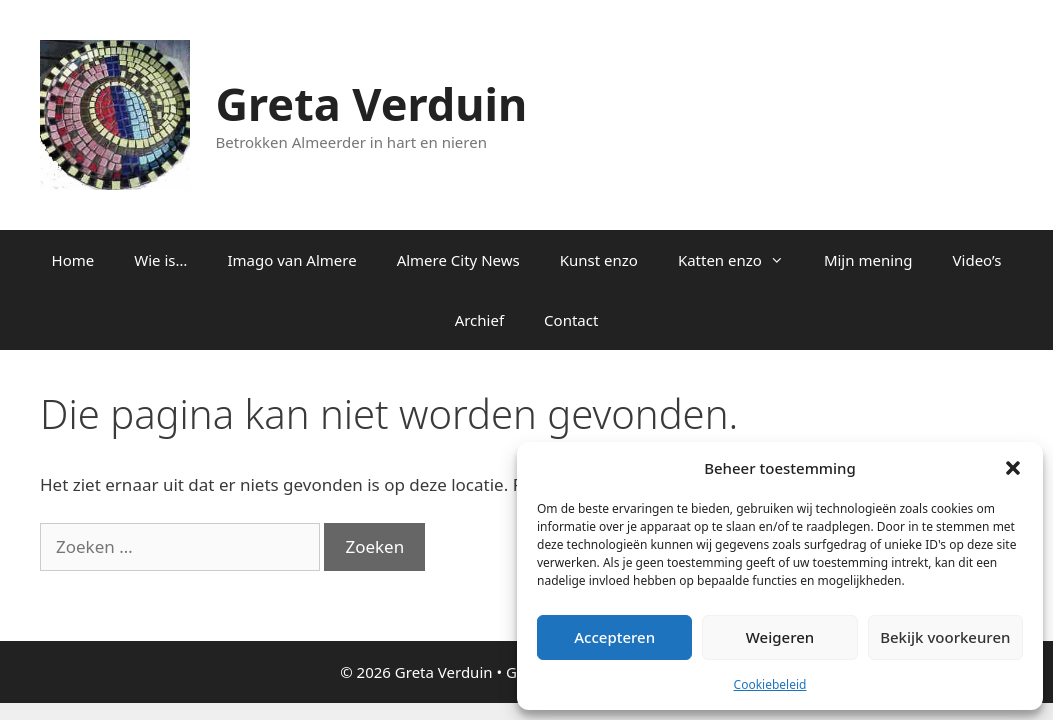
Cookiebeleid (770, 684)
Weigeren (780, 637)
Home (73, 260)
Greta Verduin (372, 103)
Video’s (977, 260)
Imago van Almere (291, 260)
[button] (1013, 468)
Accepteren (614, 637)
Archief (479, 320)
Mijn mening (868, 260)
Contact (571, 320)
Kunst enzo (599, 260)
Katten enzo (741, 260)
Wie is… (160, 260)
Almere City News (458, 260)
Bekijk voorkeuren (945, 637)
